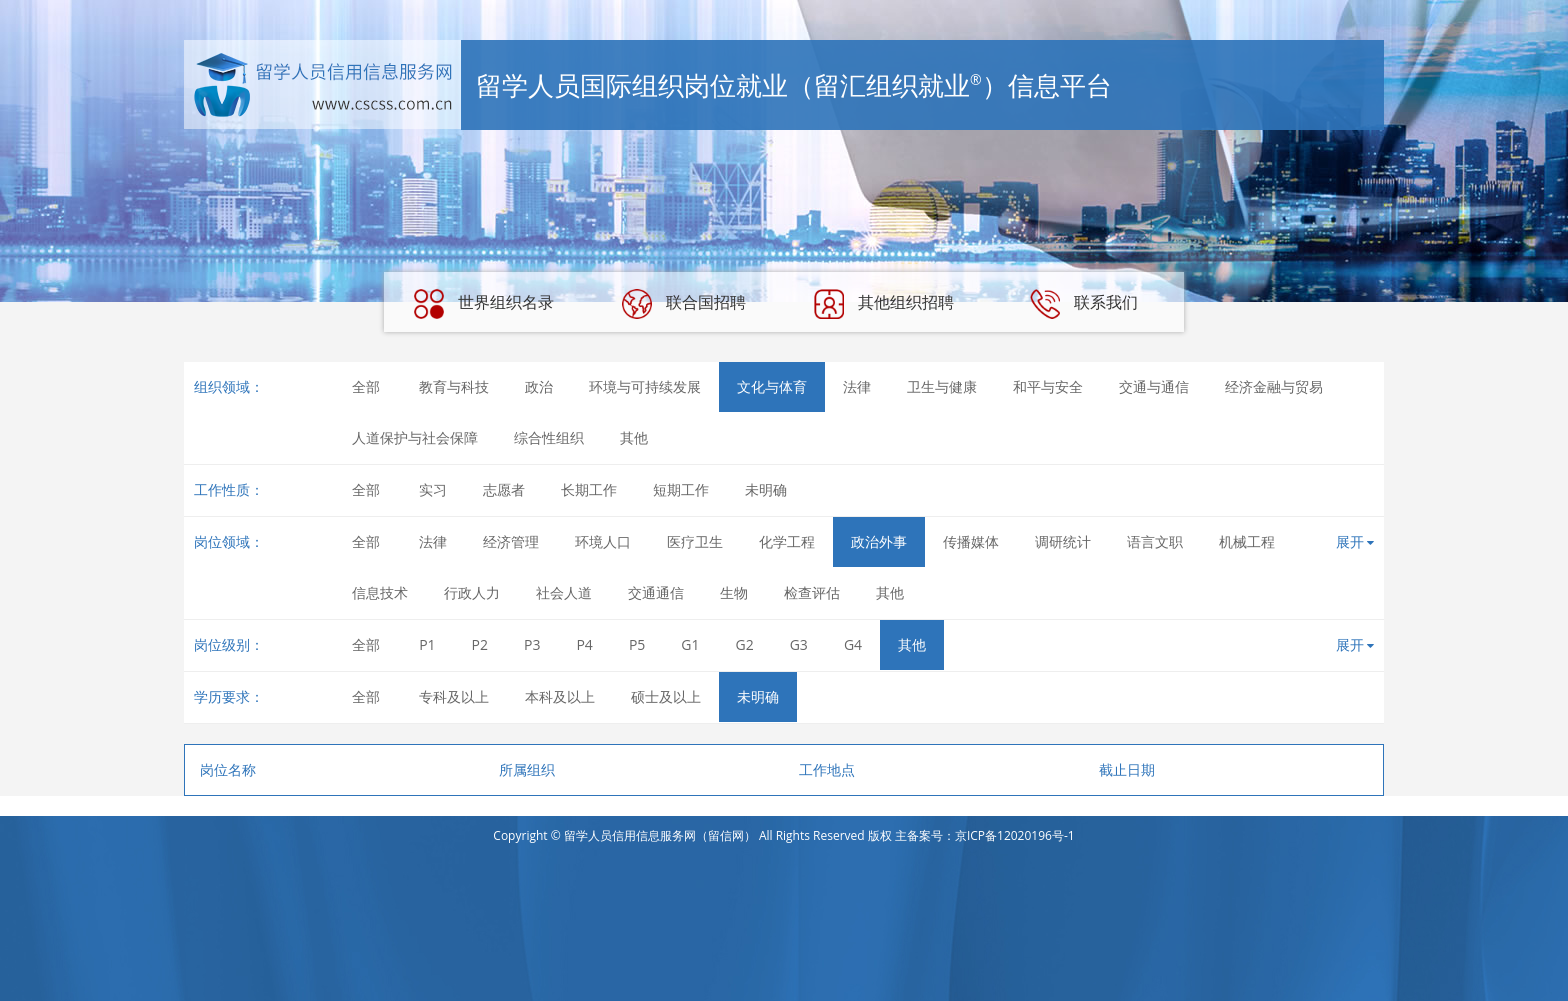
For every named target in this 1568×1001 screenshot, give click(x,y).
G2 (745, 644)
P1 (427, 644)
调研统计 (1063, 541)
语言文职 (1155, 541)
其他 (634, 437)
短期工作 (681, 489)
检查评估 (812, 592)
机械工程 (1247, 541)
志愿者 (504, 489)
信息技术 (380, 592)
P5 (637, 644)
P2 (480, 644)
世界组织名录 (484, 304)
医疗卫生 (695, 541)
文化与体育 (772, 386)
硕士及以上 (666, 696)
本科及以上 (560, 696)
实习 (433, 489)
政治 (539, 386)
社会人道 (564, 592)
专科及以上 (454, 696)
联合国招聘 (684, 304)
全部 (366, 386)
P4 (584, 644)
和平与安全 (1048, 386)
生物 (734, 592)
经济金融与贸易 (1274, 386)
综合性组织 (549, 437)
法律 (857, 386)
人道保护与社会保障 (415, 437)
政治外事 (879, 541)
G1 (690, 644)
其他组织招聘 (884, 304)
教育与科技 (454, 386)
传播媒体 (971, 541)
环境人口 (603, 541)
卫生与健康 (942, 386)
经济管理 (511, 541)
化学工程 (787, 541)
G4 (853, 644)
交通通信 (656, 592)
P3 (532, 644)
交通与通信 (1154, 386)
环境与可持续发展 (645, 386)
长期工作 (589, 489)
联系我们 (1084, 304)
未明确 (766, 489)
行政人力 (472, 592)
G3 (799, 644)
